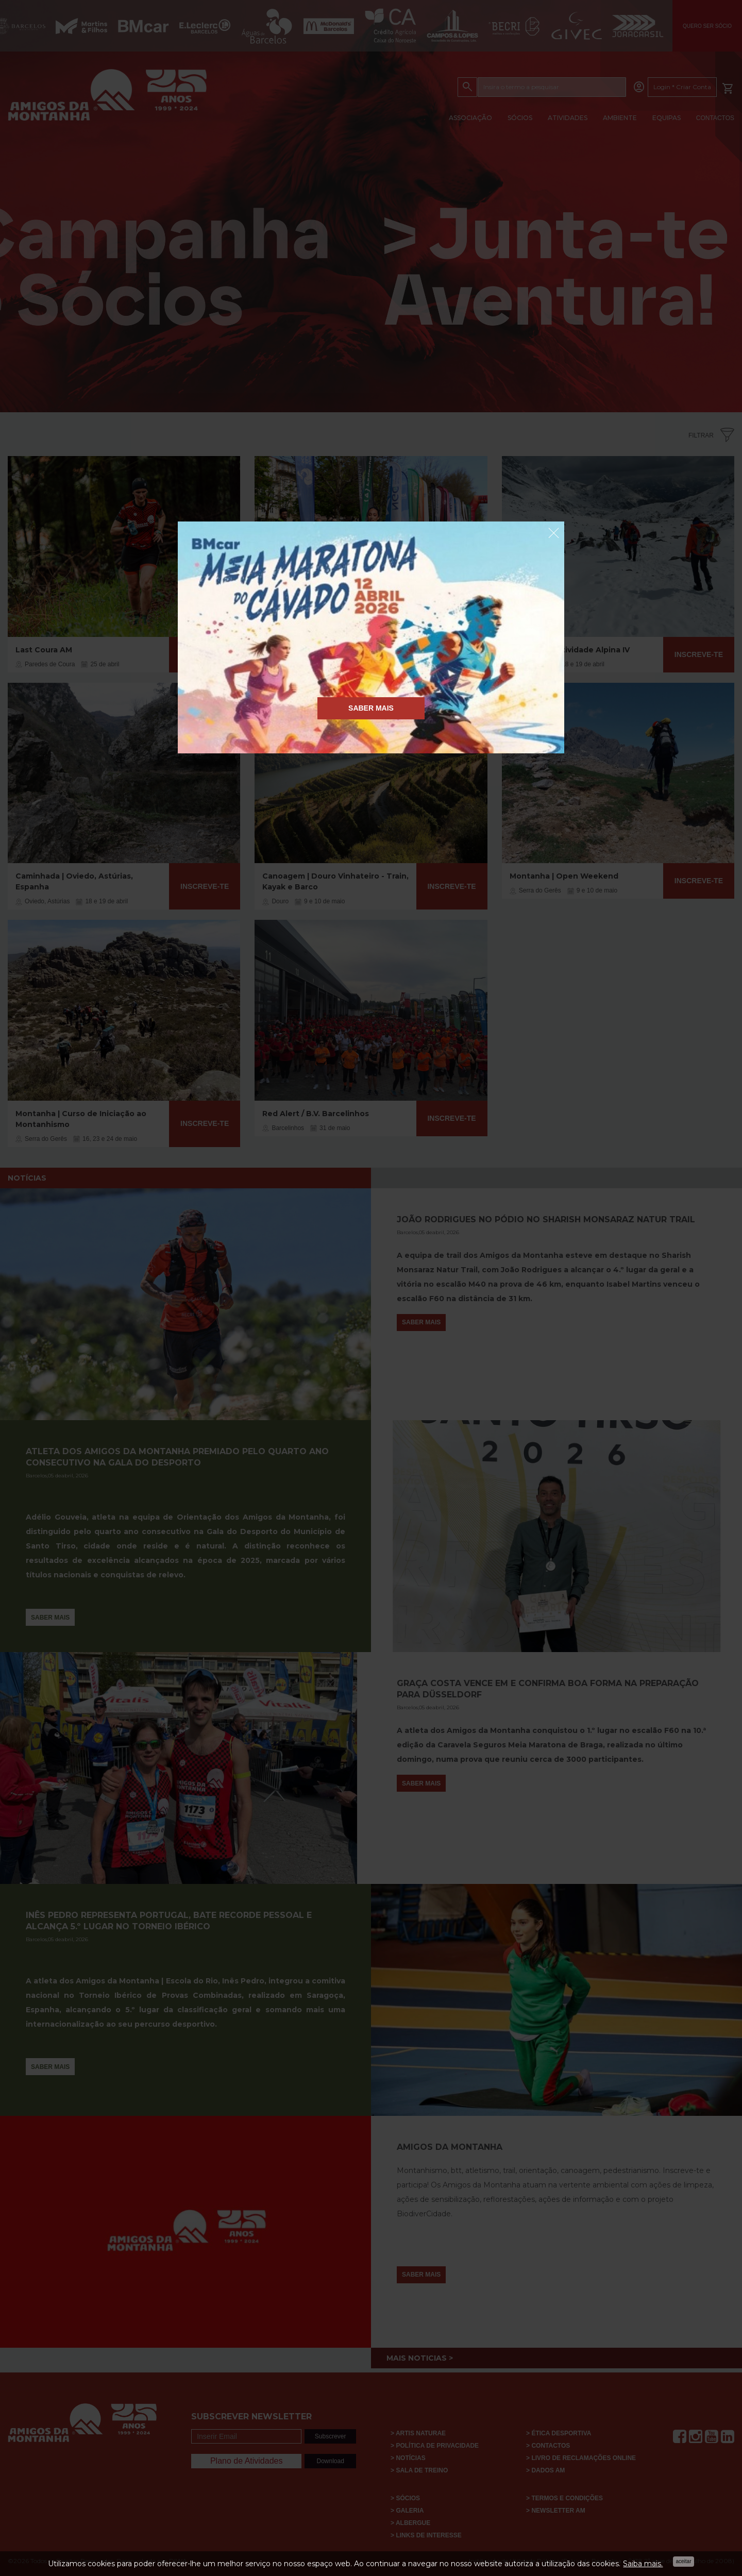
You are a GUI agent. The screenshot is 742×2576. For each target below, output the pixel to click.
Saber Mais (371, 708)
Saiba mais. (643, 2563)
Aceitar (683, 2561)
